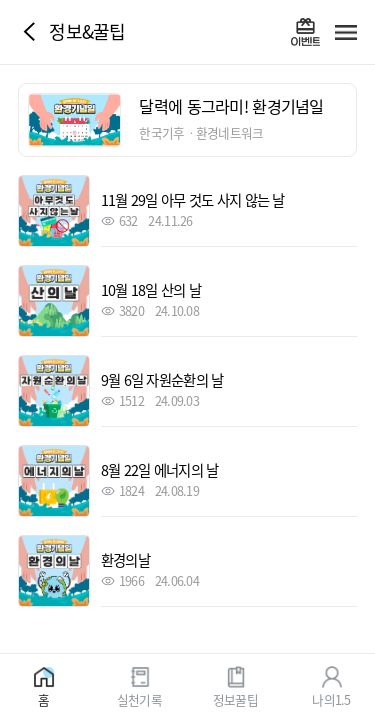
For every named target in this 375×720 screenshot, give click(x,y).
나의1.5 (331, 698)
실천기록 (139, 698)
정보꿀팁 (235, 698)
